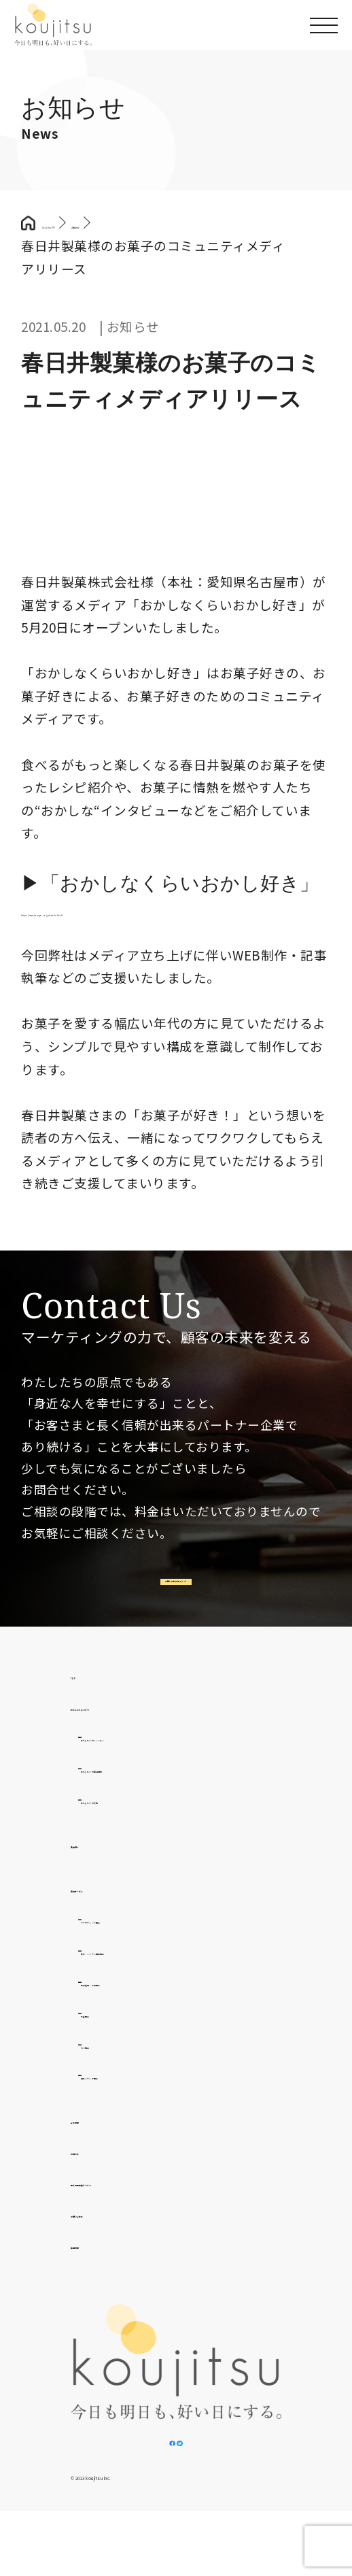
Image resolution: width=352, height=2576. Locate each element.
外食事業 (107, 2044)
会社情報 (97, 2151)
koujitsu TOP (82, 223)
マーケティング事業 (140, 1950)
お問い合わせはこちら (172, 1597)
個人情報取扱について (137, 2214)
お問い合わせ (110, 2244)
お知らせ (97, 2182)
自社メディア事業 (133, 2107)
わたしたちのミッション (154, 1769)
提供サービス (110, 1919)
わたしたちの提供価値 (147, 1800)
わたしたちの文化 (134, 1831)
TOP (85, 1706)
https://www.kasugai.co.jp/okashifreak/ (145, 910)
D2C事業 (107, 2076)
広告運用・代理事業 (140, 2013)
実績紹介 (97, 1876)
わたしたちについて (130, 1737)
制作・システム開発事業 (153, 1982)
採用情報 (97, 2275)
